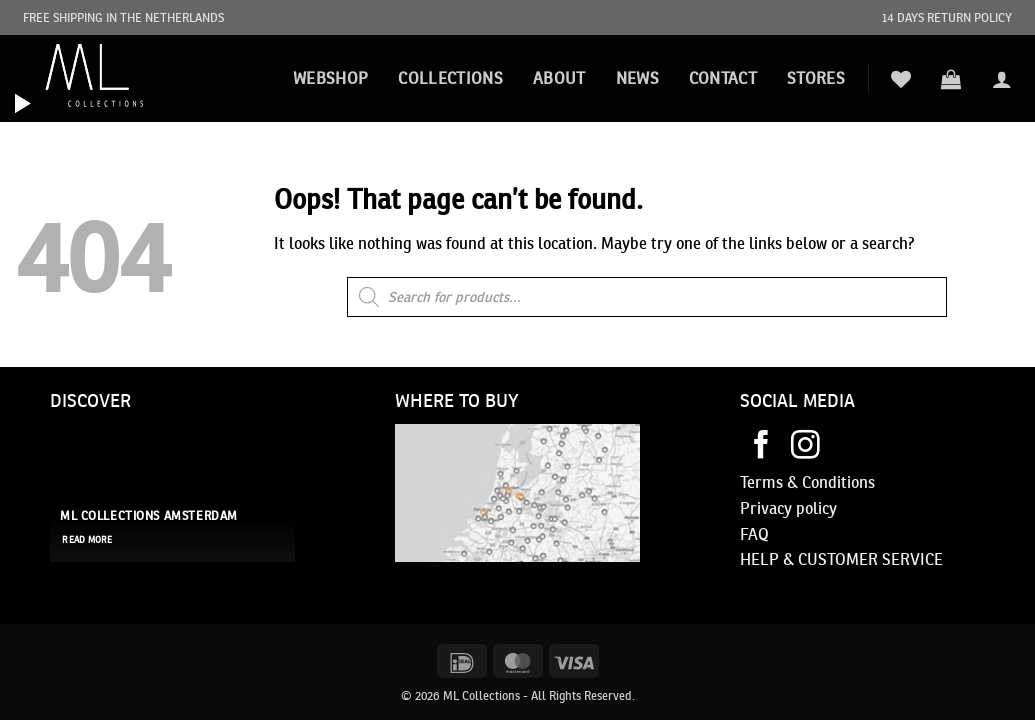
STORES (816, 78)
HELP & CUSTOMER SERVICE (841, 559)
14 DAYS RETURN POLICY (947, 17)
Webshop (330, 78)
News (637, 78)
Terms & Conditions (807, 482)
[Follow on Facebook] (761, 447)
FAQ (754, 534)
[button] (951, 79)
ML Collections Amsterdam (149, 516)
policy (814, 508)
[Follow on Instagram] (805, 447)
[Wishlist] (901, 79)
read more (87, 540)
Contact (723, 78)
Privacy (766, 508)
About (559, 78)
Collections (450, 78)
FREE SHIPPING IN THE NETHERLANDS (123, 17)
